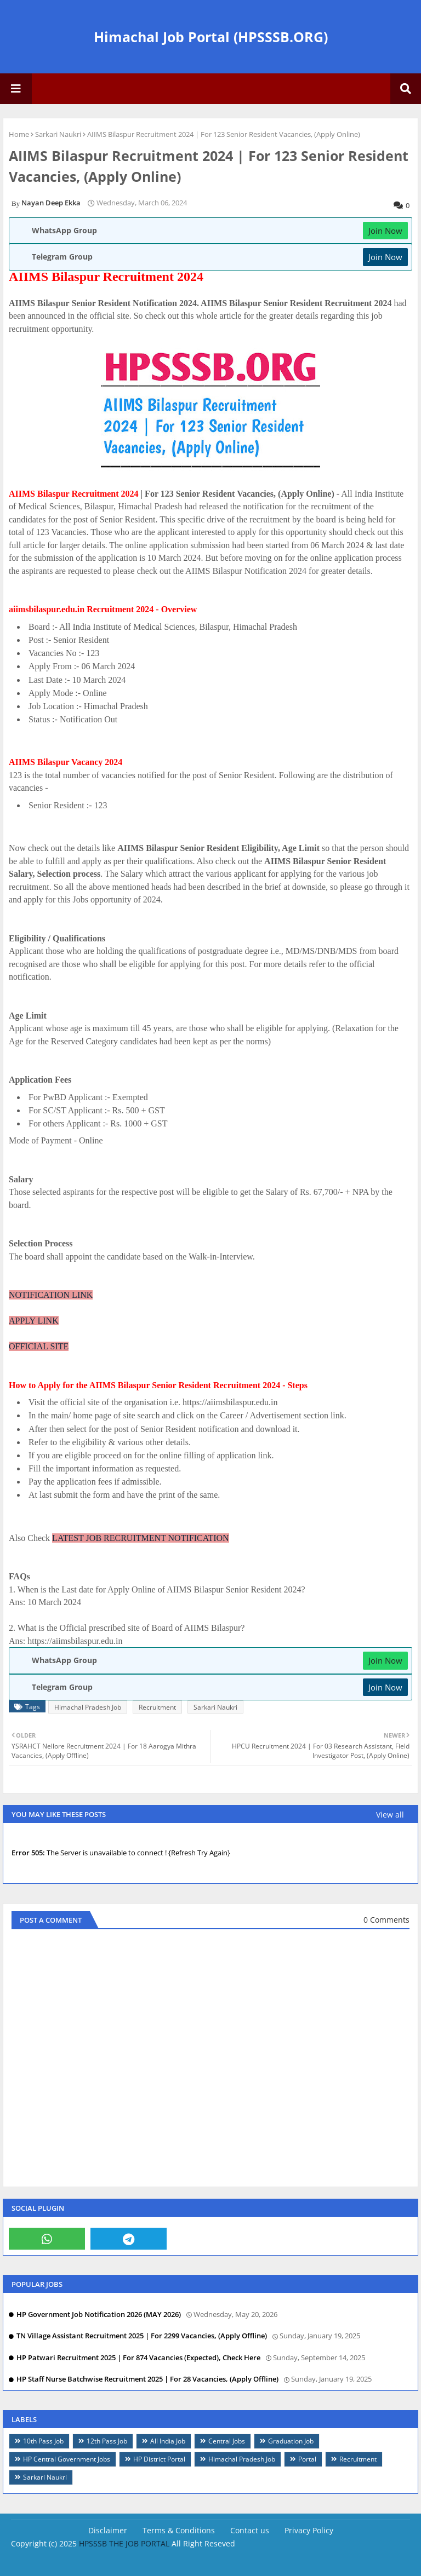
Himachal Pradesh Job (87, 1707)
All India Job (167, 2441)
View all (390, 1814)
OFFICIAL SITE (39, 1346)
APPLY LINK (34, 1320)
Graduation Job (291, 2441)
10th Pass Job (43, 2441)
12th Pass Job (107, 2441)
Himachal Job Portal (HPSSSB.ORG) (211, 36)
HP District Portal (159, 2459)
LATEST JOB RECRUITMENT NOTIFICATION (140, 1538)
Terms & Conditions (179, 2530)
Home (19, 134)
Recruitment (157, 1707)
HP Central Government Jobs (66, 2459)
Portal (307, 2459)
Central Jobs (226, 2441)
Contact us (249, 2530)
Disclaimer (107, 2530)
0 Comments (386, 1919)
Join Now (385, 230)
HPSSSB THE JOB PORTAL (124, 2543)
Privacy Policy (309, 2530)
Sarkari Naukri (58, 134)
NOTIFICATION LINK (51, 1295)
